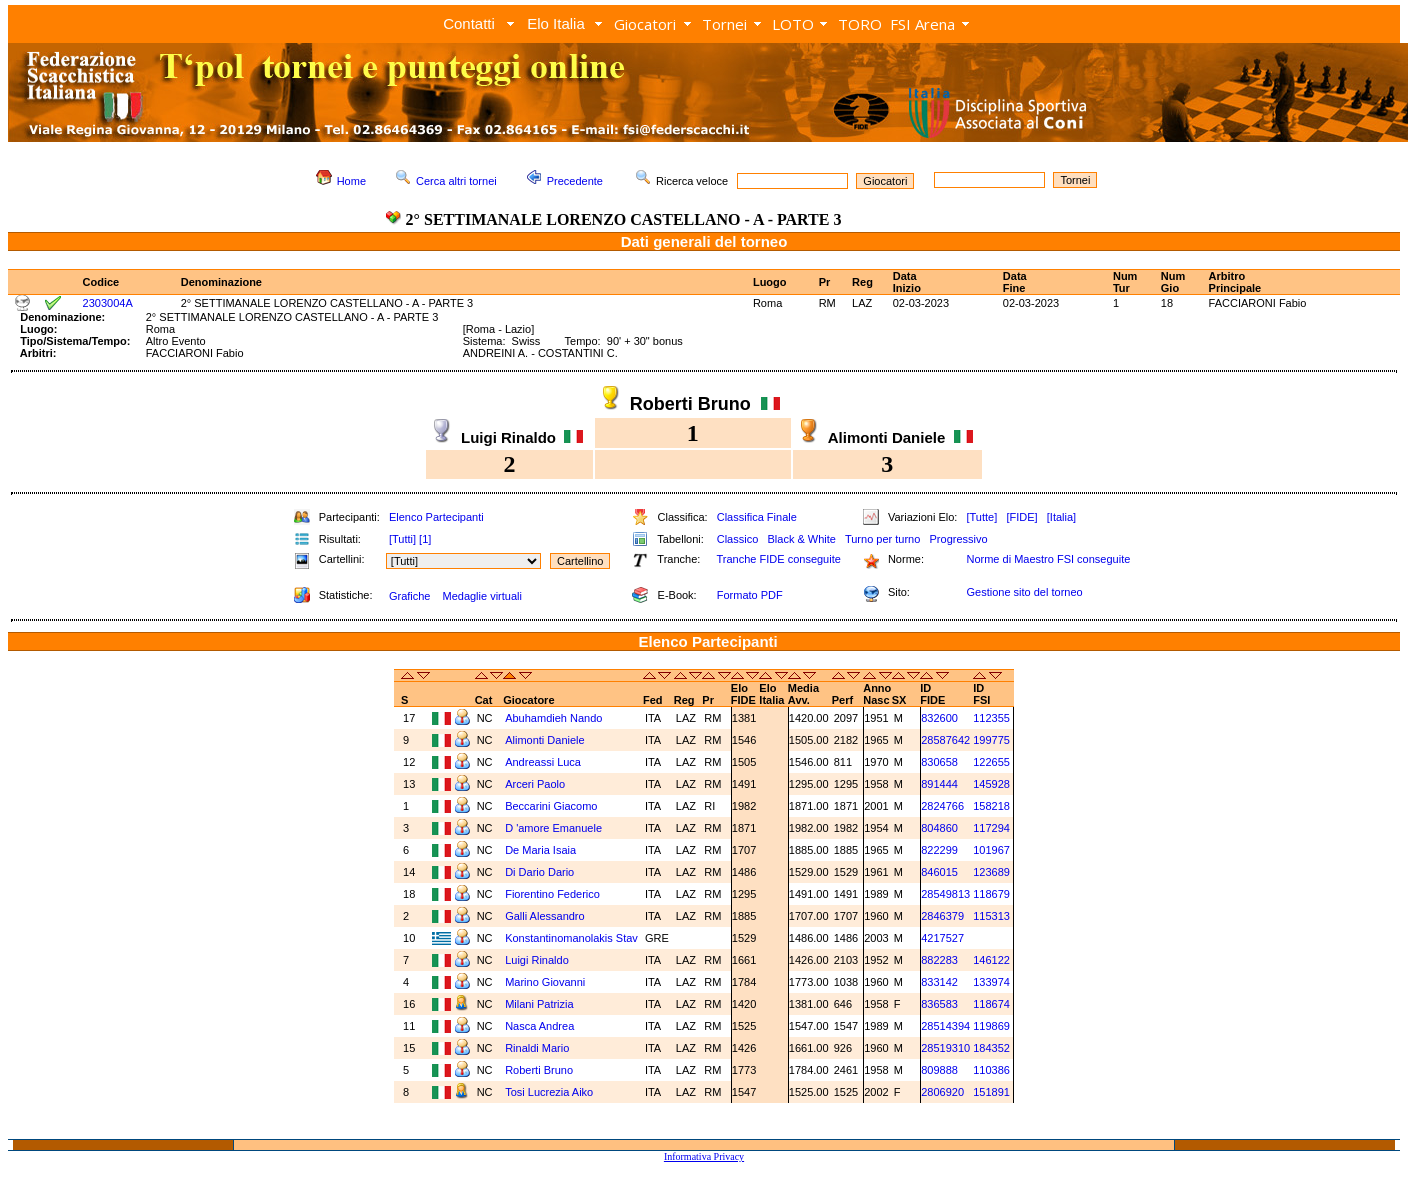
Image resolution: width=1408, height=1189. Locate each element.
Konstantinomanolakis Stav (571, 938)
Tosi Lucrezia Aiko (549, 1092)
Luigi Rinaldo (537, 960)
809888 (939, 1070)
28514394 (945, 1026)
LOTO (793, 24)
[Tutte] (981, 517)
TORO (860, 24)
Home (351, 181)
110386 (991, 1070)
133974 (991, 982)
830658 (939, 762)
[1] (425, 539)
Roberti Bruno (539, 1070)
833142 (939, 982)
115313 (991, 916)
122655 (991, 762)
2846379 (942, 916)
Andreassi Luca (543, 762)
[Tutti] (402, 539)
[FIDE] (1021, 517)
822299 (939, 850)
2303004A (108, 303)
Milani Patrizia (539, 1004)
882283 (939, 960)
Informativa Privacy (704, 1156)
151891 (991, 1092)
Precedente (575, 181)
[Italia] (1061, 517)
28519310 (945, 1048)
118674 (991, 1004)
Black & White (801, 539)
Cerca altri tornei (456, 181)
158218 (991, 806)
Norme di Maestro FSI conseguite (1048, 559)
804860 (939, 828)
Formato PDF (750, 595)
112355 (991, 718)
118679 (991, 894)
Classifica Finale (757, 517)
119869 (991, 1026)
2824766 (942, 806)
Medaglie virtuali (481, 596)
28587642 (945, 740)
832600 (939, 718)
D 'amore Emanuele (553, 828)
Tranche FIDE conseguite (779, 559)
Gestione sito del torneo (1024, 592)
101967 (991, 850)
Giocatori (645, 24)
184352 (991, 1048)
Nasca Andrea (539, 1026)
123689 (991, 872)
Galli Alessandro (545, 916)
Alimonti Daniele (544, 740)
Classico (738, 539)
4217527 (942, 938)
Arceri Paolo (535, 784)
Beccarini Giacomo (551, 806)
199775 (991, 740)
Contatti (469, 23)
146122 (991, 960)
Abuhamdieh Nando (553, 718)
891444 (939, 784)
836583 (939, 1004)
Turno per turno (882, 539)
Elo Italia (556, 23)
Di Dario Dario (539, 872)
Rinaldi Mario (537, 1048)
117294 (991, 828)
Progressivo (959, 539)
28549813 (945, 894)
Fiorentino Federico (552, 894)
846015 (939, 872)
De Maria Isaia (540, 850)
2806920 (942, 1092)
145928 (991, 784)
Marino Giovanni (545, 982)
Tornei (724, 24)
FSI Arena (922, 24)
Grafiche (410, 596)
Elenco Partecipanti (436, 517)
